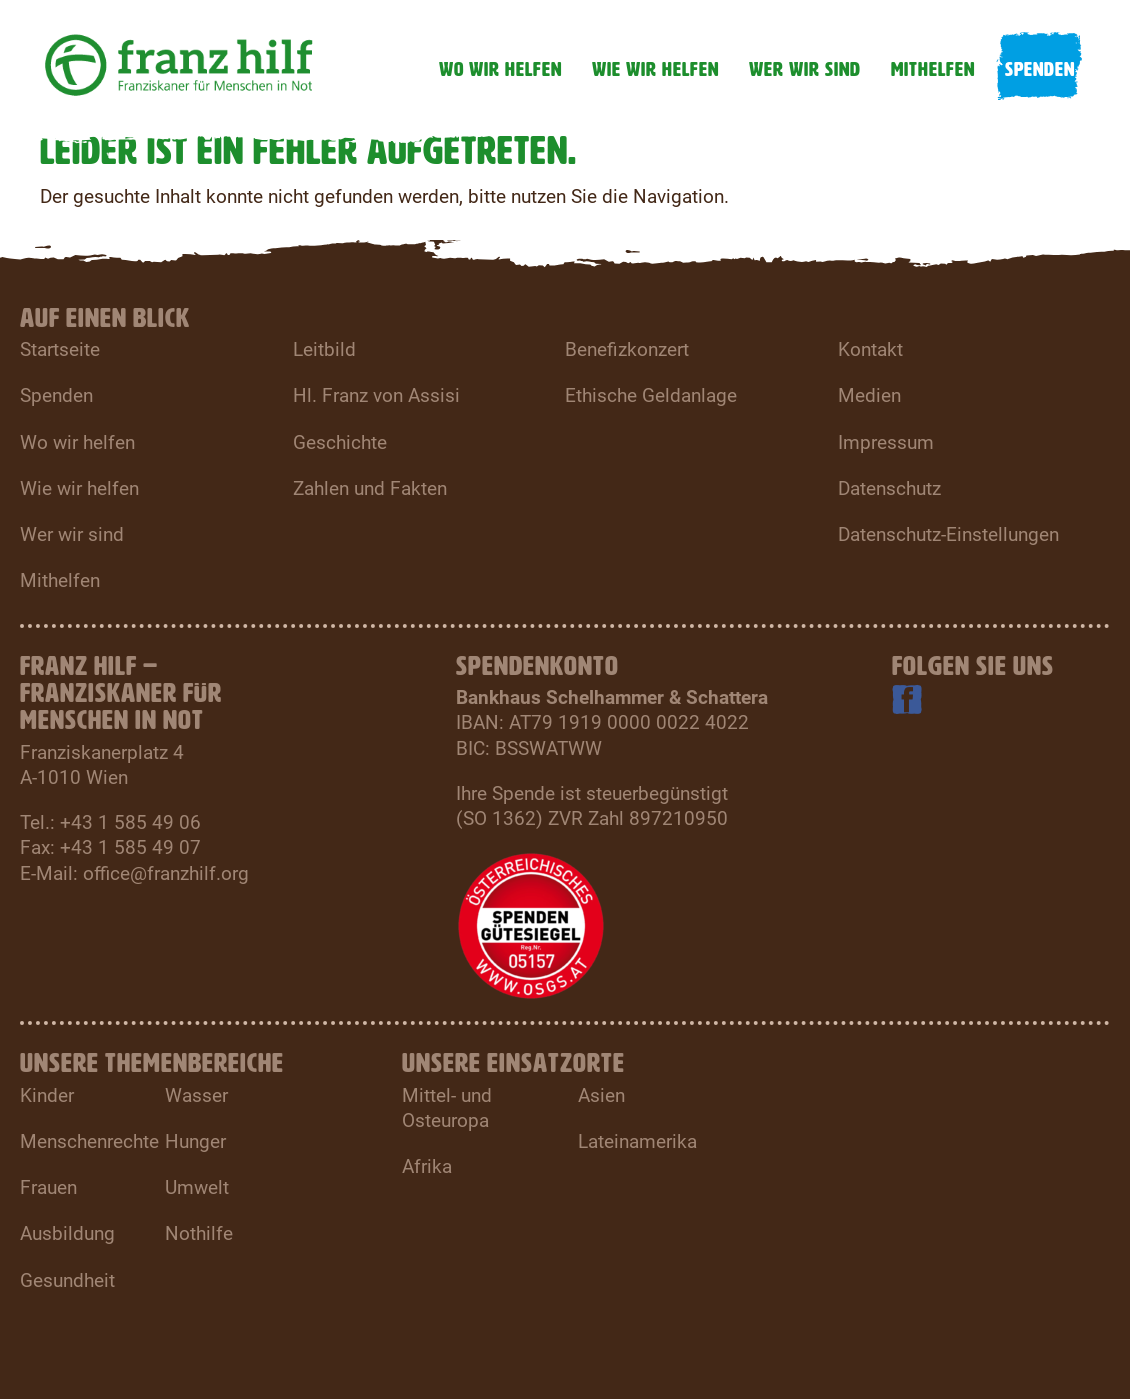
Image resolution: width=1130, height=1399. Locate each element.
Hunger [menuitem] (195, 1141)
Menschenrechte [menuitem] (89, 1141)
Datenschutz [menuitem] (889, 488)
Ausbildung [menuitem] (67, 1233)
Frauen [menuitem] (48, 1187)
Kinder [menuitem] (47, 1095)
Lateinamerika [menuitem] (637, 1141)
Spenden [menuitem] (56, 395)
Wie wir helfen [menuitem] (79, 488)
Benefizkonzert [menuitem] (627, 349)
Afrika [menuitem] (427, 1166)
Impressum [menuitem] (886, 442)
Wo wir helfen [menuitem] (77, 442)
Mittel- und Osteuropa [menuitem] (447, 1108)
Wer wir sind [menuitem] (72, 534)
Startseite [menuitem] (60, 349)
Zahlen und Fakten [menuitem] (370, 488)
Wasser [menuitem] (196, 1095)
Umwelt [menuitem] (197, 1187)
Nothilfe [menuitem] (199, 1233)
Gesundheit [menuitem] (67, 1280)
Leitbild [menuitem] (324, 349)
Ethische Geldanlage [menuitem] (651, 395)
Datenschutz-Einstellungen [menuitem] (948, 534)
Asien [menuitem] (601, 1095)
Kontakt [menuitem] (870, 349)
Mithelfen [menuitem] (60, 580)
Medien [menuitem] (869, 395)
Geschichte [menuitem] (340, 442)
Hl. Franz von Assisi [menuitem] (376, 395)
